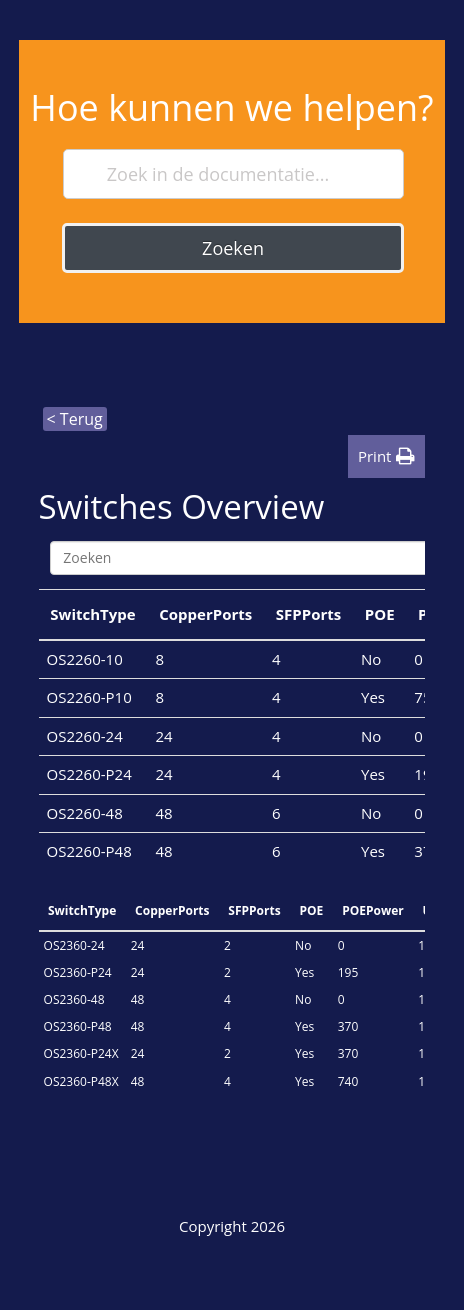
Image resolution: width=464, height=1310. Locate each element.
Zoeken (233, 248)
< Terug (75, 419)
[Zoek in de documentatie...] (234, 174)
